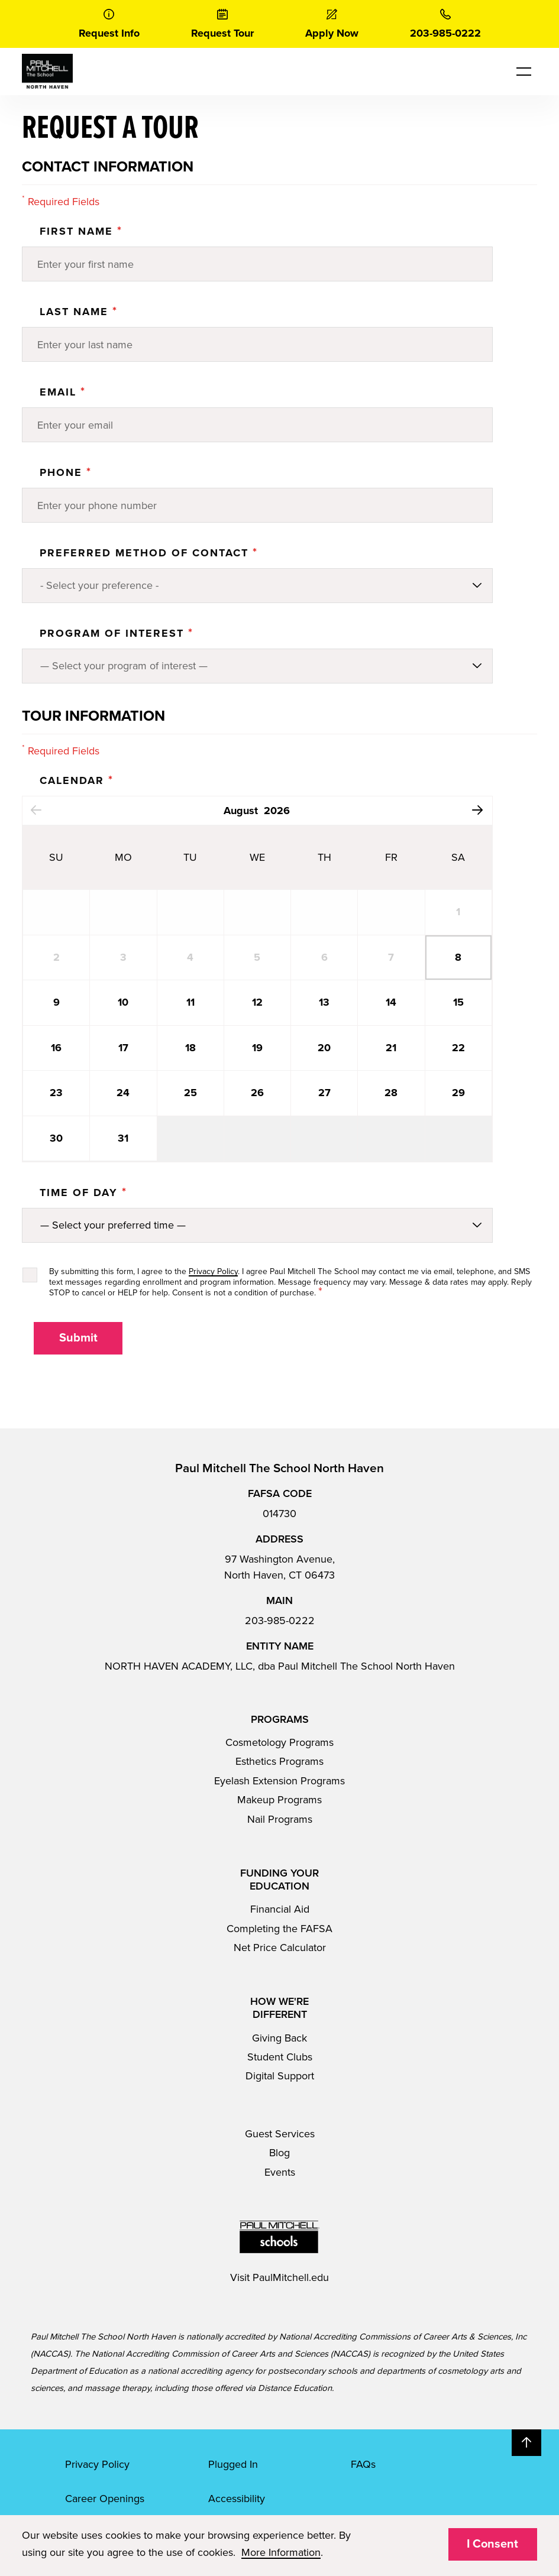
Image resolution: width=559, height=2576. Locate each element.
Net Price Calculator (280, 1947)
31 (123, 1138)
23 (56, 1092)
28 (391, 1092)
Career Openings (104, 2498)
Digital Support (279, 2075)
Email (63, 391)
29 (458, 1092)
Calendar (77, 780)
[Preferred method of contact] (257, 585)
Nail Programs (279, 1819)
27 (324, 1092)
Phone (66, 472)
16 (56, 1047)
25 (190, 1092)
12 (257, 1002)
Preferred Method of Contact (149, 552)
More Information (281, 2552)
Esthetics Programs (279, 1761)
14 (391, 1002)
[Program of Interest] (257, 666)
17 (123, 1047)
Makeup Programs (279, 1799)
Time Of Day (83, 1192)
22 (458, 1047)
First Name (81, 231)
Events (279, 2172)
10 (123, 1002)
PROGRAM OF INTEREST (116, 633)
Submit (78, 1338)
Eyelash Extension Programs (279, 1780)
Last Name (79, 311)
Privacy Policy (213, 1271)
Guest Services (280, 2133)
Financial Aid (279, 1909)
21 (391, 1047)
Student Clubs (279, 2056)
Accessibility (236, 2498)
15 (458, 1002)
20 (324, 1047)
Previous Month (35, 809)
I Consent (492, 2544)
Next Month (477, 809)
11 (190, 1002)
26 (257, 1092)
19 (257, 1047)
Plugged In (233, 2464)
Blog (279, 2152)
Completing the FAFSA (279, 1928)
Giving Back (279, 2037)
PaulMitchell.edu (291, 2277)
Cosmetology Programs (279, 1742)
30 (56, 1138)
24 (123, 1092)
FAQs (363, 2464)
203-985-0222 (280, 1620)
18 (190, 1047)
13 (324, 1002)
